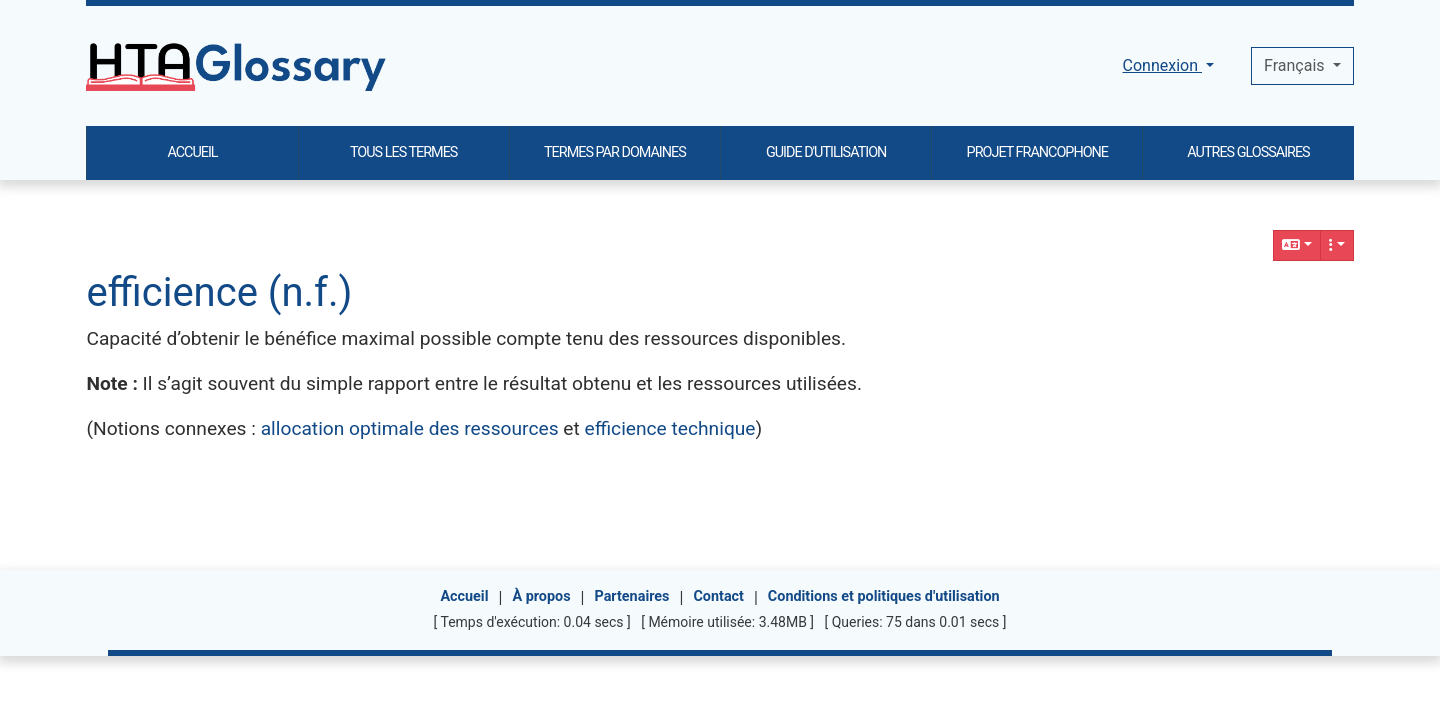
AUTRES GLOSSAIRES (1248, 152)
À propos (541, 596)
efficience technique (670, 428)
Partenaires (631, 596)
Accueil (464, 596)
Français (1296, 65)
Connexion (1162, 65)
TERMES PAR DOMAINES (615, 152)
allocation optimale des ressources (410, 428)
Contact (718, 596)
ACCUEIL (192, 152)
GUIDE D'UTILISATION (826, 152)
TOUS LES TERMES (403, 152)
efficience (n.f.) (219, 292)
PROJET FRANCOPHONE (1037, 152)
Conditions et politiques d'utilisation (884, 596)
